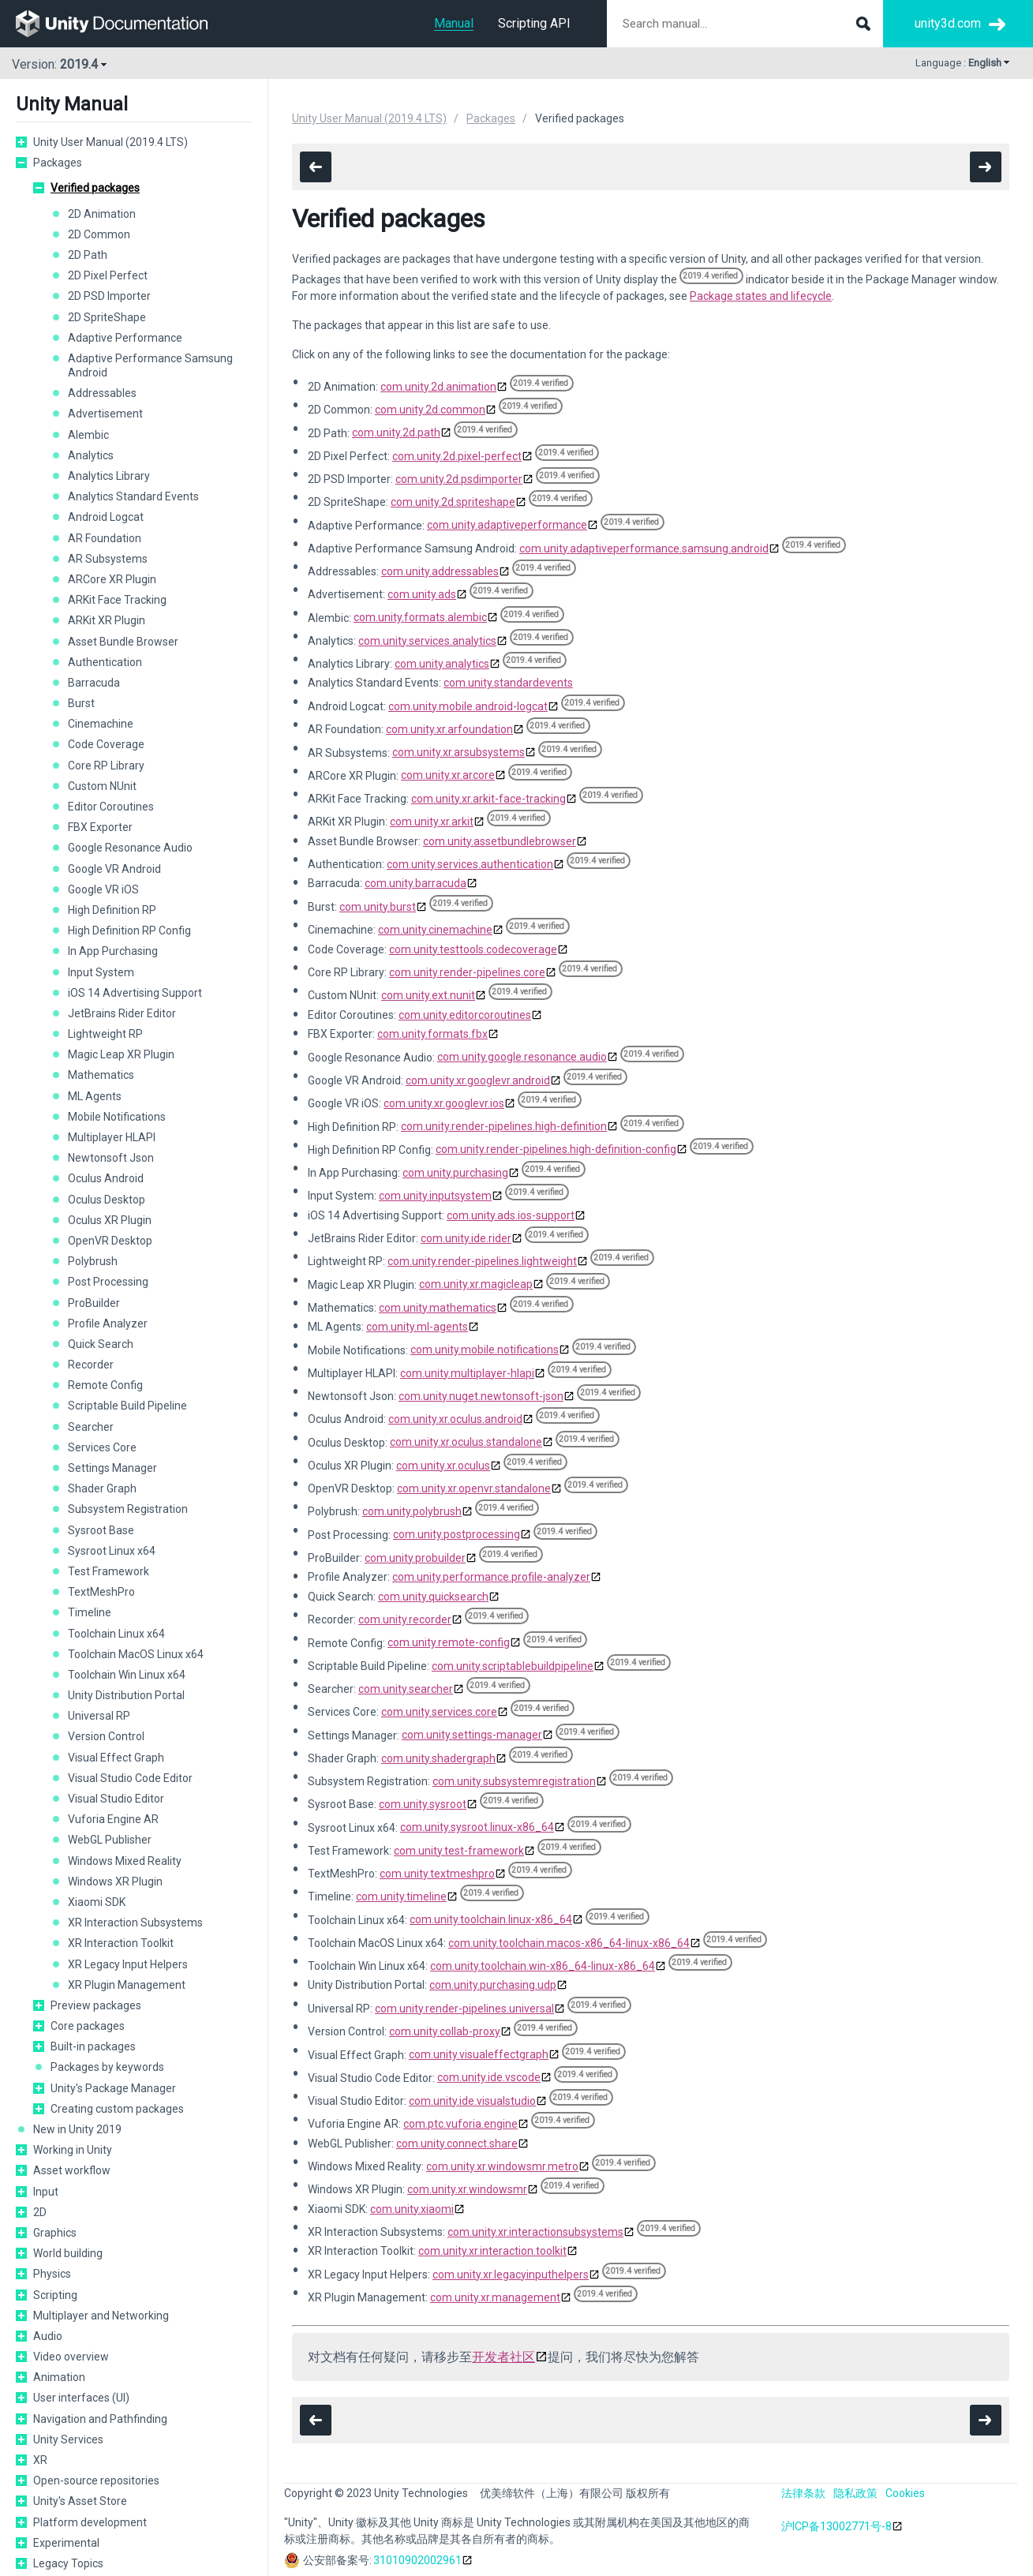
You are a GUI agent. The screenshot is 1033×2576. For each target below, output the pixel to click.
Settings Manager (112, 1468)
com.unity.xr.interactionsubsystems (535, 2232)
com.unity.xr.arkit (431, 821)
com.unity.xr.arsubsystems (458, 752)
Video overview (71, 2356)
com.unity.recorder (404, 1619)
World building (68, 2253)
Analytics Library (109, 476)
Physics (52, 2273)
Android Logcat (106, 517)
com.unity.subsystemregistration (514, 1781)
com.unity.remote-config (448, 1642)
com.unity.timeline (401, 1896)
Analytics (91, 455)
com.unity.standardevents (508, 682)
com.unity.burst (377, 906)
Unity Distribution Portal (126, 1695)
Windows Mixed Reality (125, 1861)
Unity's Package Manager (113, 2088)
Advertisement (105, 413)
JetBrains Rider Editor (122, 1013)
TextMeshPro (101, 1592)
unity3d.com (948, 23)
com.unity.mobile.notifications (484, 1349)
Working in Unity (72, 2150)
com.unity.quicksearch (433, 1596)
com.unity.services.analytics (427, 641)
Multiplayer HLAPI (111, 1137)
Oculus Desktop (106, 1199)
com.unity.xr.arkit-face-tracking (488, 798)
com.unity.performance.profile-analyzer (491, 1577)
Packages (57, 162)
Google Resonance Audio (130, 847)
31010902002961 (417, 2560)
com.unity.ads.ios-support (511, 1215)
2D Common (99, 234)
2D (40, 2212)
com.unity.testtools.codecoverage (473, 949)
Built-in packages (93, 2046)
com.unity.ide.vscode (489, 2077)
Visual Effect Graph (116, 1757)
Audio (47, 2336)
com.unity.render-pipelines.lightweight (482, 1261)
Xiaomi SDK (96, 1902)
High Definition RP (112, 910)
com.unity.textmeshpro (437, 1873)
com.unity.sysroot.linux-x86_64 (477, 1827)
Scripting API (534, 23)
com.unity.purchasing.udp (492, 1985)
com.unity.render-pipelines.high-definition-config (556, 1149)
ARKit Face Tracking (117, 599)
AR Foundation (104, 538)
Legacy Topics (68, 2563)
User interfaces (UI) (81, 2397)
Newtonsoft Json (111, 1157)
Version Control (106, 1736)
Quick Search (100, 1344)
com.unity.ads (421, 594)
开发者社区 (503, 2356)
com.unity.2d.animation (438, 386)
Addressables (102, 393)
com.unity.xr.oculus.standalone (466, 1442)
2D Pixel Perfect (108, 275)
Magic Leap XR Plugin (121, 1054)
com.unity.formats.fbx (432, 1034)
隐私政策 (855, 2493)
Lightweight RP (105, 1034)
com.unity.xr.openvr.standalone (474, 1488)
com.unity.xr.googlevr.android (478, 1080)
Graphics (55, 2232)
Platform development (90, 2522)
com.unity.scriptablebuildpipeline (512, 1666)
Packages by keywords (107, 2067)
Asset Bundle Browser (123, 641)
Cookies (905, 2493)
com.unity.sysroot (422, 1804)
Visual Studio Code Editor (130, 1778)
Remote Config (105, 1385)
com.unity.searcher (405, 1689)
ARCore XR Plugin (112, 579)
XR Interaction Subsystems (135, 1922)
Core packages (88, 2026)
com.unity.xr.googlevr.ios (444, 1103)
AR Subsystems (108, 558)
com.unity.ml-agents (417, 1326)
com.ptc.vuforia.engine (460, 2123)
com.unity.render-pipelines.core (467, 972)
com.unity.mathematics (437, 1307)
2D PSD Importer (109, 296)
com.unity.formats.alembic (420, 617)
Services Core (102, 1447)
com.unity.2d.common (430, 409)
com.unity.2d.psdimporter (458, 479)
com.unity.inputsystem (435, 1195)
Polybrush (93, 1261)
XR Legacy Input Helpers (128, 1964)
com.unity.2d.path (396, 432)
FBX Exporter (100, 827)
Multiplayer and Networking (101, 2315)
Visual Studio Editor (116, 1798)
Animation (59, 2377)
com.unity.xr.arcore (448, 775)
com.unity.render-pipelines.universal (464, 2008)
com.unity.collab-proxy (444, 2031)
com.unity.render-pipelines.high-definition (504, 1126)
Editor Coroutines (111, 806)
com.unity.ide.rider (466, 1238)
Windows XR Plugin (115, 1881)
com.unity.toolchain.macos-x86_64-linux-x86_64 (569, 1943)
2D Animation (102, 214)
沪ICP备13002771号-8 (836, 2526)
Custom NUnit (102, 786)
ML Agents (95, 1096)
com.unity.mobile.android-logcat (468, 706)
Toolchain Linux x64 (116, 1633)
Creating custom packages (117, 2108)
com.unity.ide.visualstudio (472, 2101)
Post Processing (108, 1281)
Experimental (66, 2543)
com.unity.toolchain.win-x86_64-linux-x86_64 (542, 1966)
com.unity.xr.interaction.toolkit (492, 2251)
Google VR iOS (103, 889)
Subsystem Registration (128, 1509)
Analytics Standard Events (133, 496)
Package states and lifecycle (761, 296)
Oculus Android (106, 1178)
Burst (81, 703)
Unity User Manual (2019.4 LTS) (110, 142)
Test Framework (108, 1571)
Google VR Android (114, 869)
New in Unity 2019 (77, 2129)
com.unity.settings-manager (472, 1734)
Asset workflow (71, 2170)
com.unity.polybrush (412, 1511)
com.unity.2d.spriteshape (453, 502)
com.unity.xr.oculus (443, 1465)
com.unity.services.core (439, 1711)
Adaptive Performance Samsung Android (150, 365)
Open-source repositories (96, 2480)
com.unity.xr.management (495, 2297)
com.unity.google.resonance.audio (522, 1056)
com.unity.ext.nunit (428, 995)
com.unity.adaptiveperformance (507, 525)
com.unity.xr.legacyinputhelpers (510, 2274)
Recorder (91, 1364)
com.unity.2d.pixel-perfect (457, 456)
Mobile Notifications (117, 1116)
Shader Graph (102, 1488)
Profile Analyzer (108, 1323)
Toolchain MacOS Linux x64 (136, 1654)
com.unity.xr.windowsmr (467, 2189)
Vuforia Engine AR (113, 1819)
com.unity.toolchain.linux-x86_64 (491, 1919)
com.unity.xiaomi (412, 2209)
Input (45, 2191)
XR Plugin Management (126, 1985)
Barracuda (94, 682)
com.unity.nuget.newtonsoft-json (481, 1396)
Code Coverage (106, 744)
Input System (101, 972)
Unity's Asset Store (80, 2501)
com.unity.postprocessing (456, 1534)
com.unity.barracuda (415, 883)
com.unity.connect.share (457, 2143)
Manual (453, 23)
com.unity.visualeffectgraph (478, 2054)
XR (40, 2460)
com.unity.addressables (440, 571)
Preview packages (96, 2005)
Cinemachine (100, 723)
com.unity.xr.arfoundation (449, 729)
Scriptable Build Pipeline (127, 1405)
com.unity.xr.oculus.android (455, 1419)
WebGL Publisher (110, 1839)
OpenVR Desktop (110, 1240)
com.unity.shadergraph (438, 1758)
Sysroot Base (101, 1530)
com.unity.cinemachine (435, 929)
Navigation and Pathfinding (100, 2419)
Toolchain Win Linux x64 (126, 1674)
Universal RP (99, 1715)
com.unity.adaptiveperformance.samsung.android (644, 548)
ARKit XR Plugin (106, 620)
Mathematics (101, 1075)
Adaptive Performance (125, 337)
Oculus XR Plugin (110, 1220)
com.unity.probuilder (415, 1558)
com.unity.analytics (442, 663)
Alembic (88, 435)
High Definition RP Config (129, 930)
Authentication (105, 662)
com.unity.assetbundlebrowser (499, 841)
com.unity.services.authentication (470, 864)
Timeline (89, 1612)
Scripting (55, 2295)
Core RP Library (106, 765)
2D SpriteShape (107, 317)
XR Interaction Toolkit (121, 1943)
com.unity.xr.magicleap (476, 1284)
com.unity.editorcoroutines (465, 1015)
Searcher (91, 1427)
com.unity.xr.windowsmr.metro (502, 2166)
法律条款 (803, 2493)
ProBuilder (94, 1303)
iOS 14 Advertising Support (135, 993)
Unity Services (68, 2439)
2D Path (87, 255)
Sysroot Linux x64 (111, 1550)
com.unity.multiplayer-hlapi (467, 1373)
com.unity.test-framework (459, 1850)
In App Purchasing (113, 951)
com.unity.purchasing (455, 1172)
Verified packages (95, 188)
